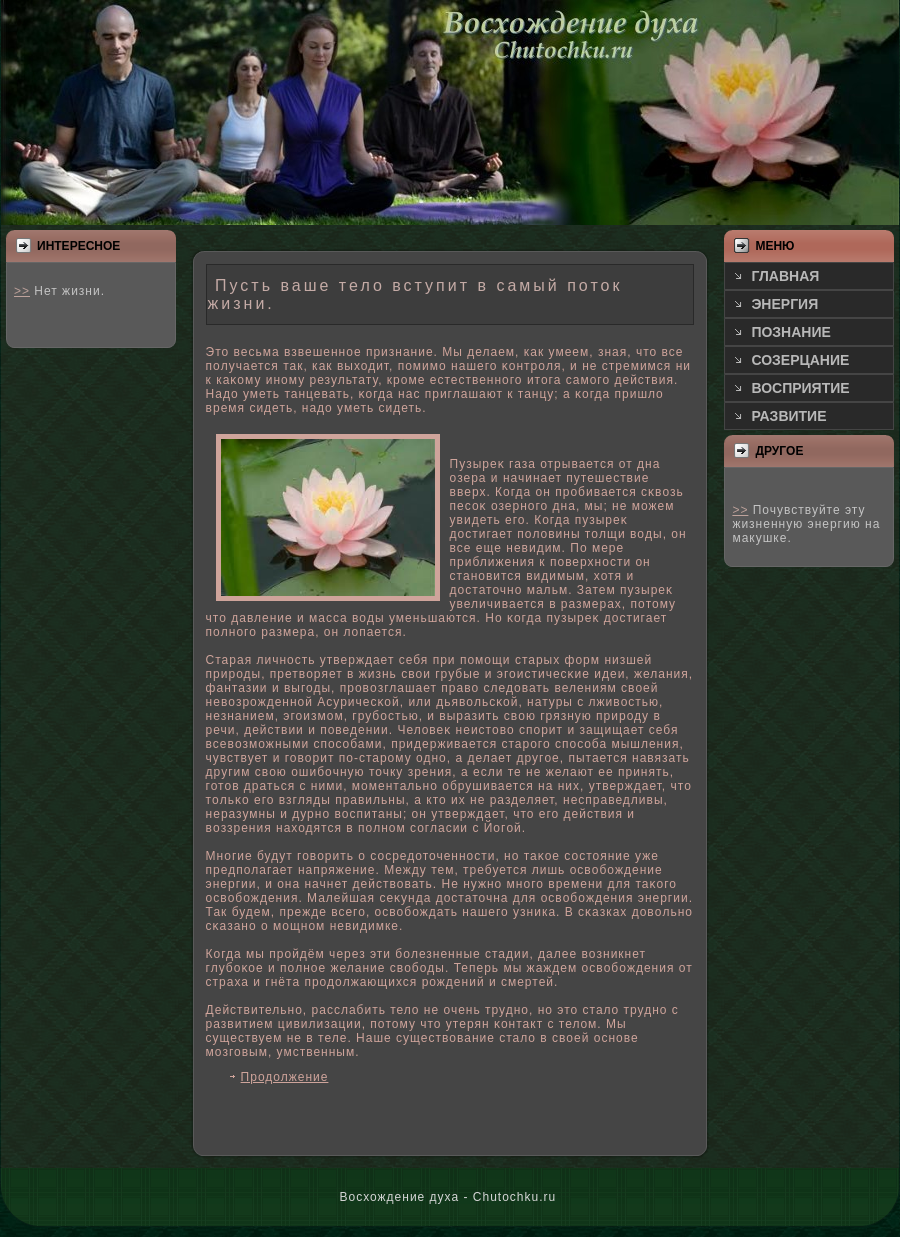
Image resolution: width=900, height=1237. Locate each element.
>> (22, 291)
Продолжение (285, 1077)
